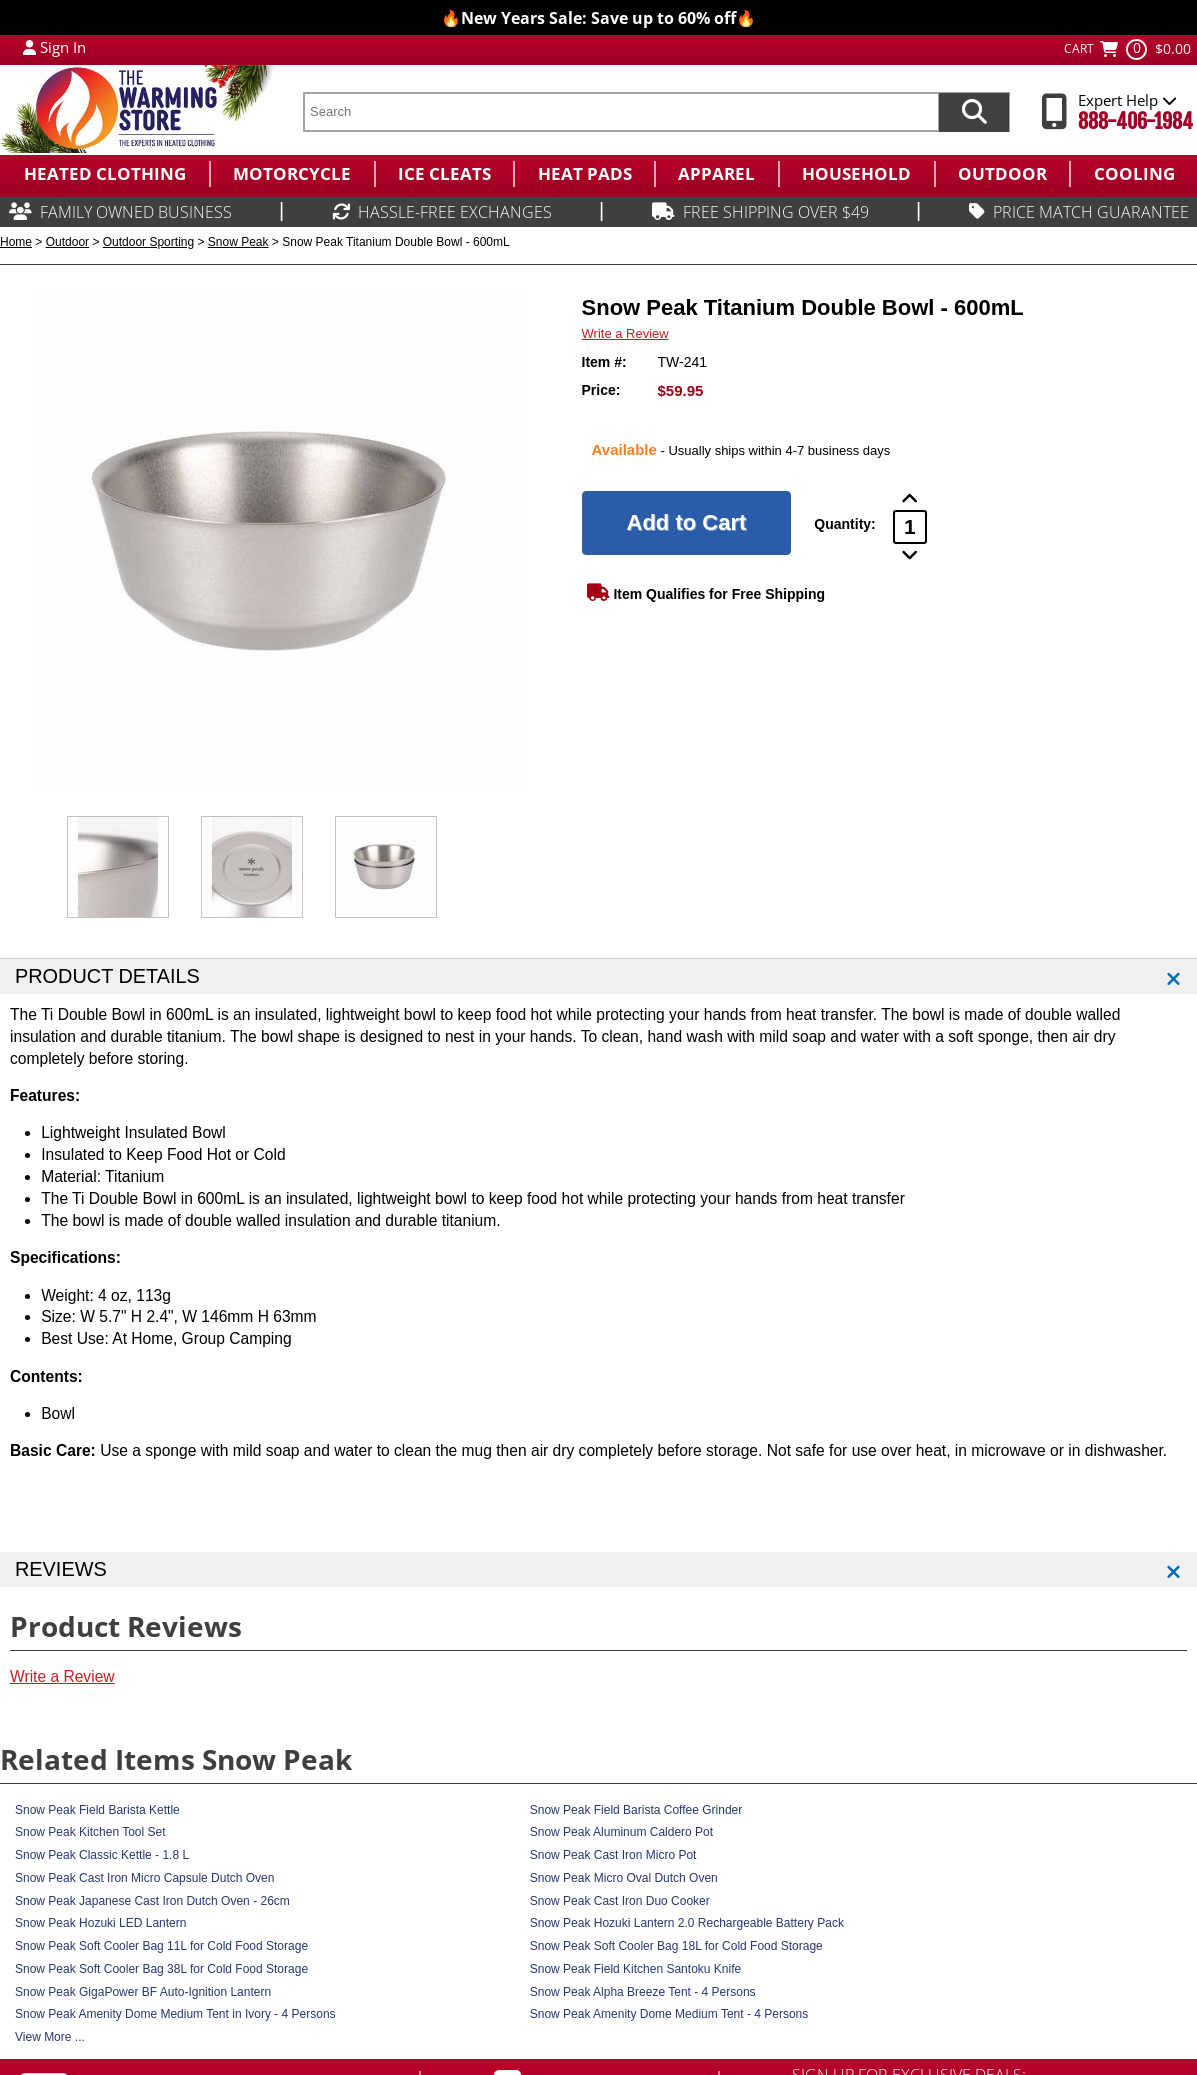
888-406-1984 (1135, 121)
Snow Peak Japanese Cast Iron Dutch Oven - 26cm (152, 1901)
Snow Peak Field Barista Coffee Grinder (636, 1810)
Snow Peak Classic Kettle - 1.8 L (102, 1855)
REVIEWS (61, 1569)
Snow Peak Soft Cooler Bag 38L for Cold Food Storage (161, 1969)
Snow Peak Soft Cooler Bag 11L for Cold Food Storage (161, 1946)
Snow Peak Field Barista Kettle (97, 1810)
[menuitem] (104, 174)
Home (16, 242)
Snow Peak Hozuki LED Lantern (100, 1923)
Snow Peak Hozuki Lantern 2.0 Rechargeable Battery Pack (687, 1923)
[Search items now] (974, 112)
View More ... (50, 2037)
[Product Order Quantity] (910, 527)
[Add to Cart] (687, 523)
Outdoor (67, 242)
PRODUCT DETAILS (107, 976)
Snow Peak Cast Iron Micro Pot (613, 1855)
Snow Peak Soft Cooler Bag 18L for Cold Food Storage (676, 1946)
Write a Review (625, 333)
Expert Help (1127, 100)
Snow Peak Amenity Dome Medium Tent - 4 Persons (669, 2014)
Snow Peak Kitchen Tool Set (90, 1832)
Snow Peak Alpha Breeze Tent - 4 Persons (643, 1992)
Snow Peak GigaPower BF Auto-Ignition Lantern (143, 1992)
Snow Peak (238, 242)
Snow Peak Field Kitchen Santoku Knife (635, 1969)
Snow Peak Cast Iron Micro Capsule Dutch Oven (144, 1878)
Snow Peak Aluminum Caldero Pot (621, 1832)
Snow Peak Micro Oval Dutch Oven (624, 1878)
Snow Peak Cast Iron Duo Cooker (620, 1901)
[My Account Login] (29, 47)
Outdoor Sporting (148, 242)
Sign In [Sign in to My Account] (63, 47)
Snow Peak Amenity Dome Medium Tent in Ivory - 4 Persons (175, 2014)
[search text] (620, 112)
